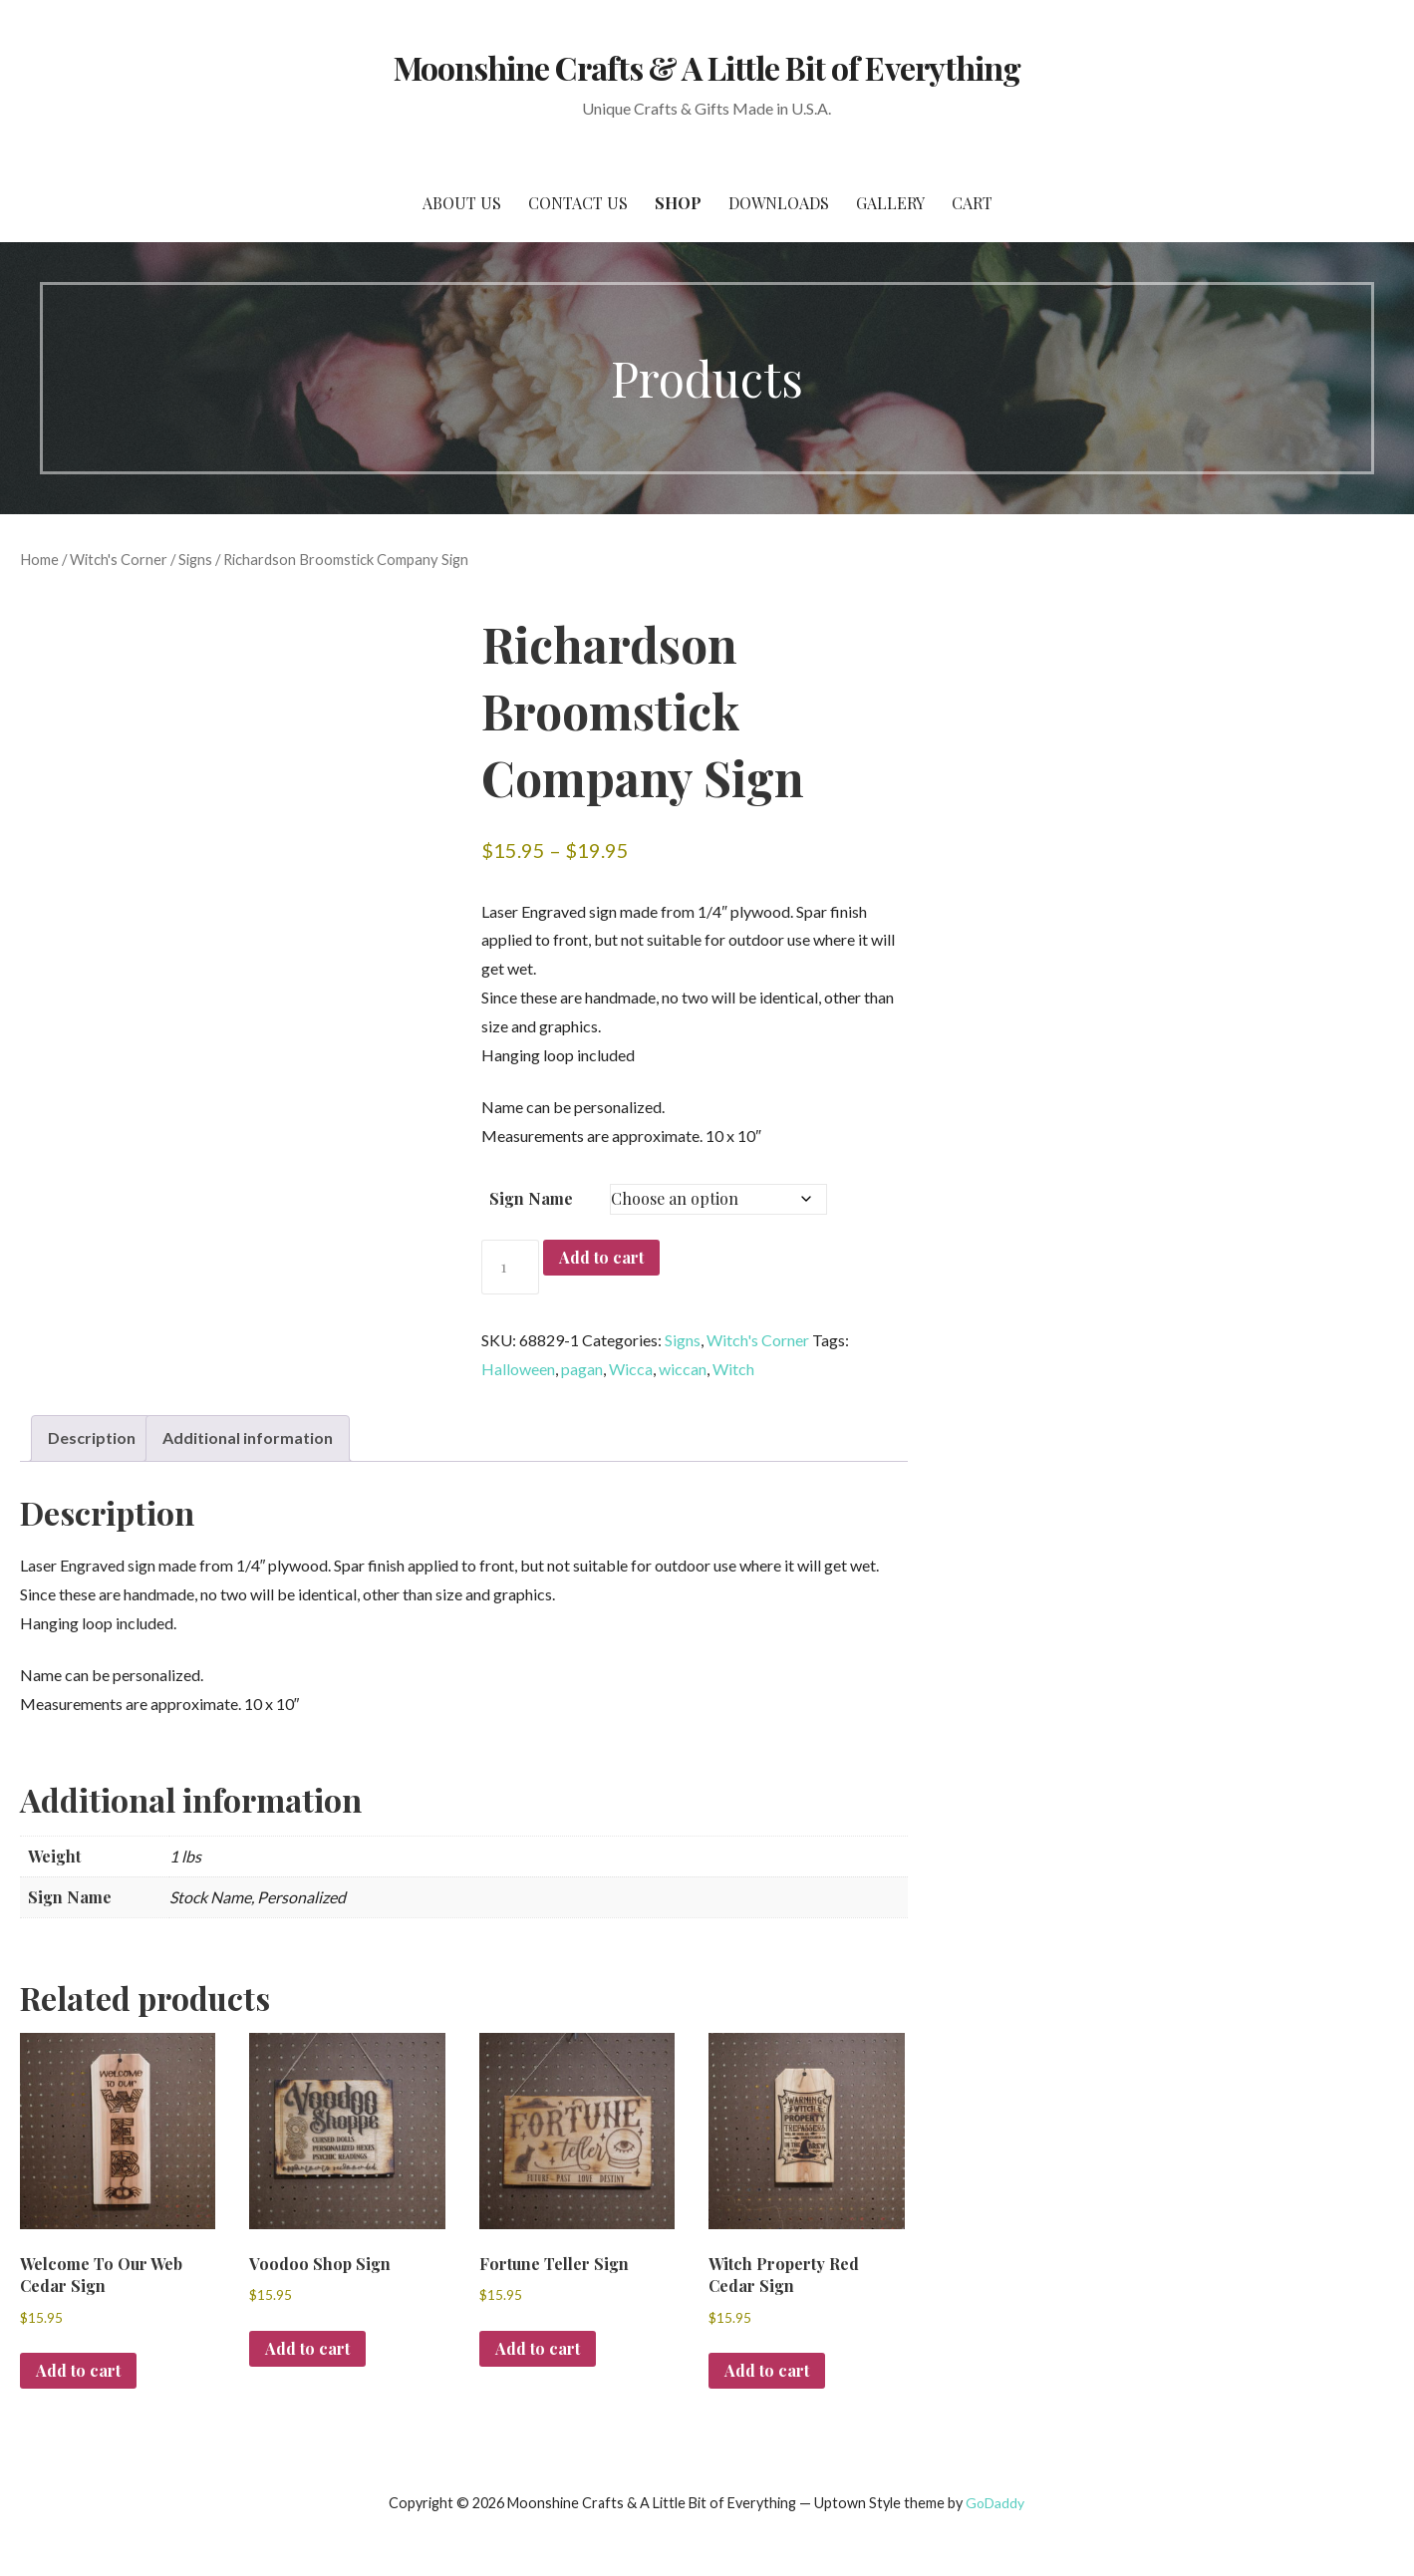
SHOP (678, 202)
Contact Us (578, 202)
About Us (462, 202)
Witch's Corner (118, 559)
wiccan (683, 1368)
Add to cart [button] (78, 2370)
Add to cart (601, 1257)
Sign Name (531, 1198)
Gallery (890, 202)
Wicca (631, 1368)
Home (39, 559)
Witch (733, 1368)
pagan (582, 1368)
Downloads (778, 202)
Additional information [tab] (247, 1437)
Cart (972, 202)
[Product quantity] (510, 1267)
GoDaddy (995, 2502)
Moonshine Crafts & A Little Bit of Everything (707, 67)
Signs (195, 559)
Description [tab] (92, 1437)
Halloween (518, 1368)
